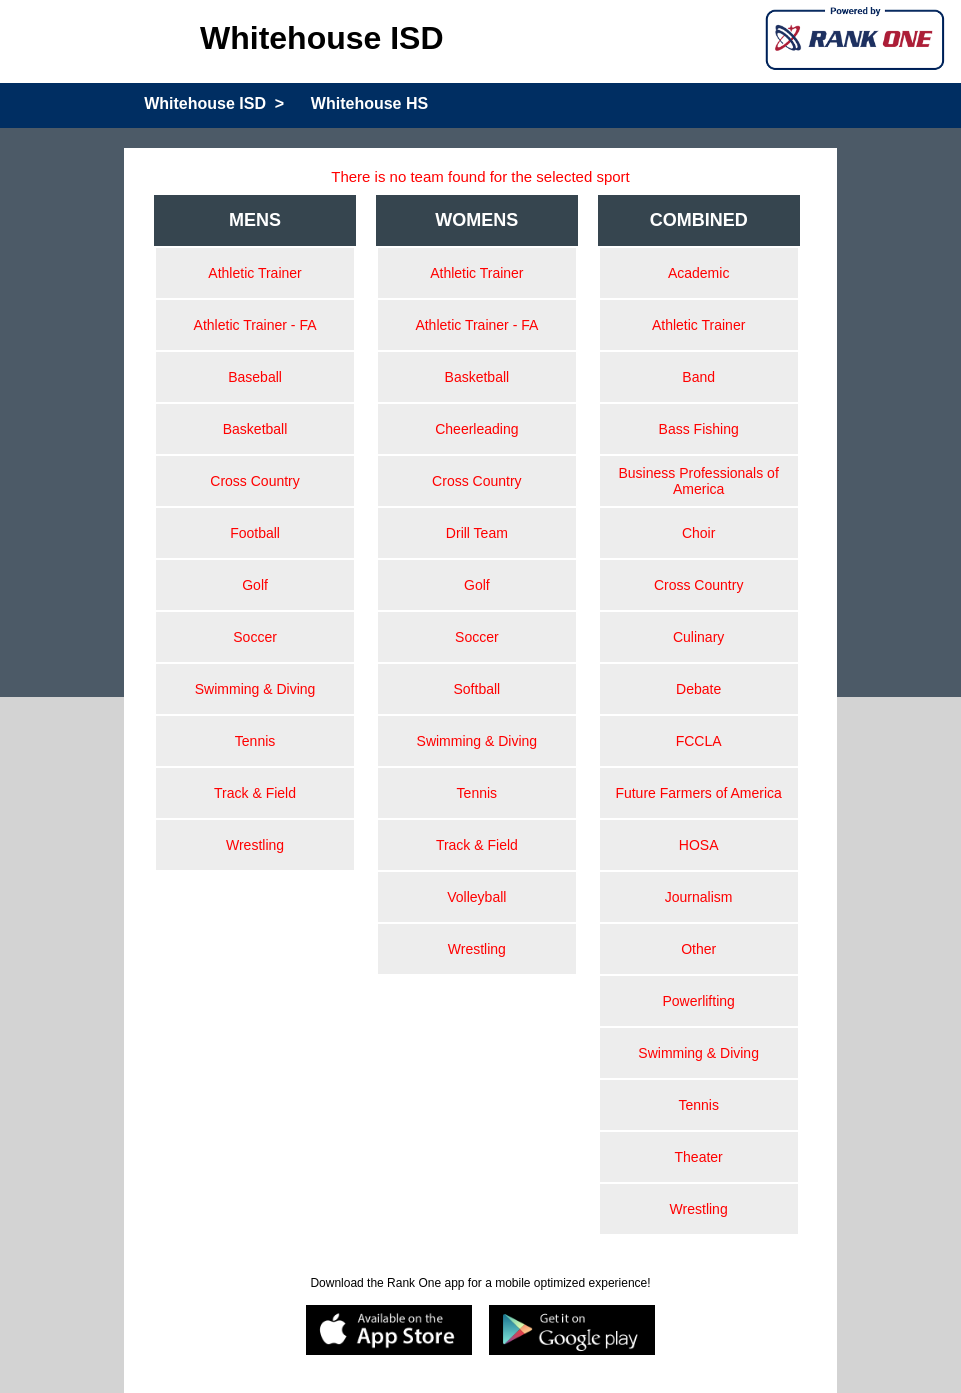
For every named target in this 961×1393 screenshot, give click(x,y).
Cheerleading (476, 429)
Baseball (255, 377)
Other (698, 949)
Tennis (255, 741)
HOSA (699, 845)
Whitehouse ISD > (214, 103)
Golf (255, 585)
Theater (699, 1157)
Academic (698, 273)
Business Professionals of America (698, 481)
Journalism (699, 897)
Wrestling (255, 845)
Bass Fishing (699, 429)
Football (255, 533)
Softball (477, 689)
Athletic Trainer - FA (255, 325)
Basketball (255, 429)
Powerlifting (698, 1001)
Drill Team (477, 533)
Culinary (698, 637)
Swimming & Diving (255, 689)
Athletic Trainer (254, 273)
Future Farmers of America (698, 793)
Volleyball (476, 897)
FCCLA (699, 741)
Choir (698, 533)
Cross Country (254, 481)
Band (698, 377)
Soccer (255, 637)
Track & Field (255, 793)
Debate (698, 689)
